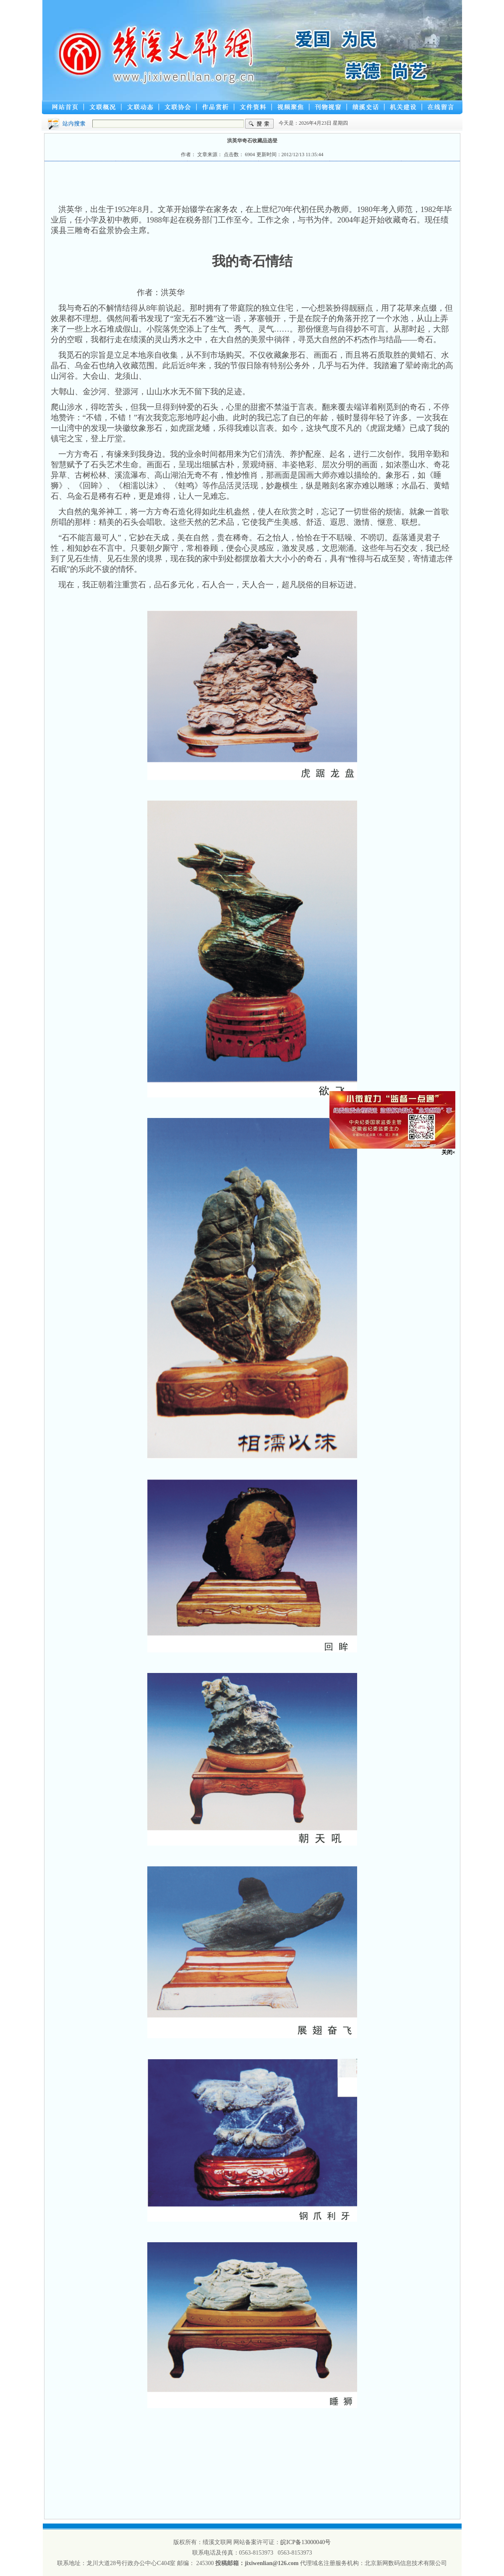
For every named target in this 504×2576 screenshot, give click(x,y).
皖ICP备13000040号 (305, 2542)
